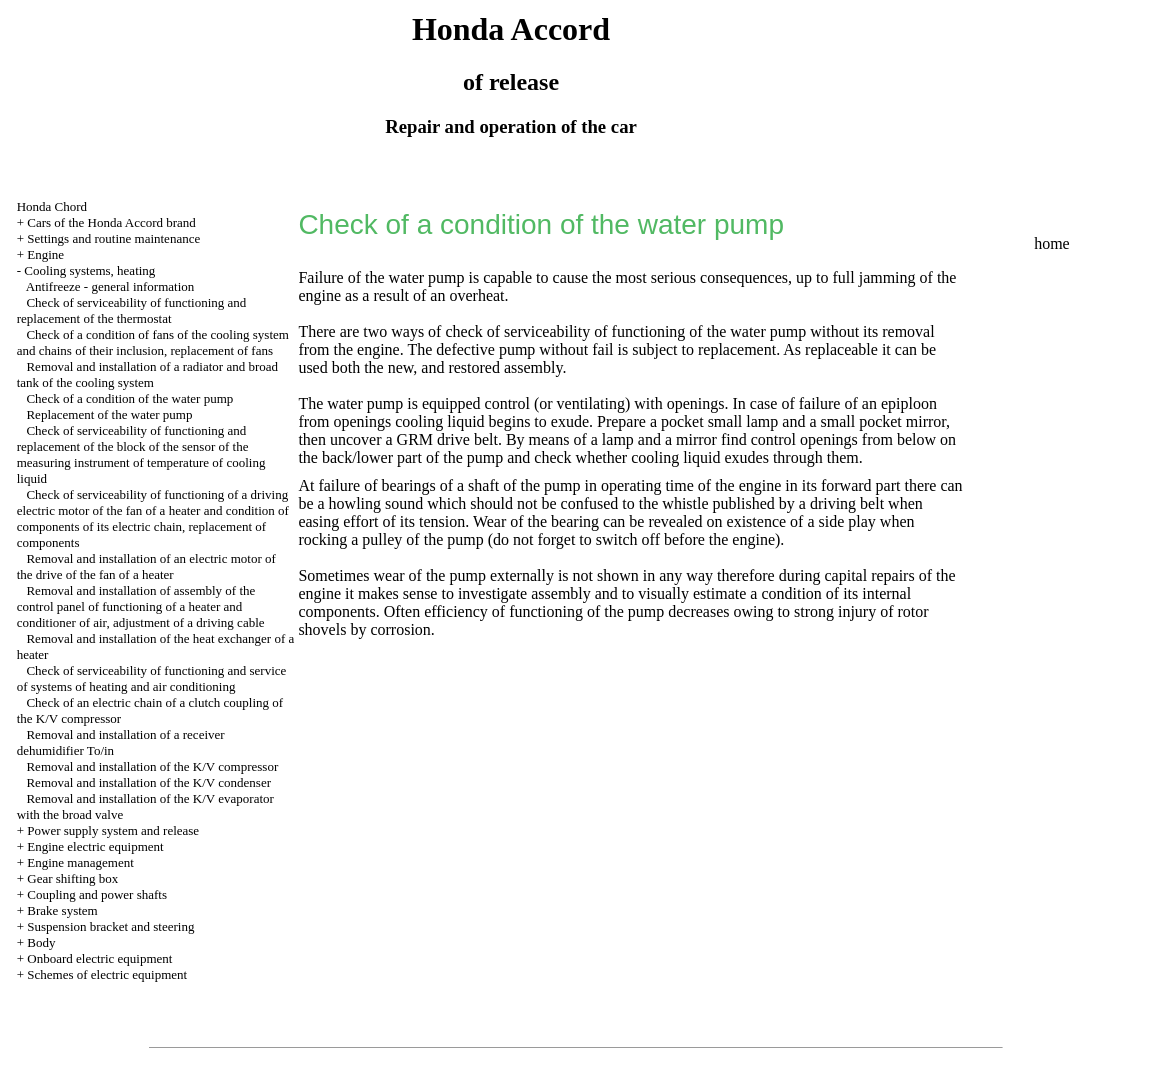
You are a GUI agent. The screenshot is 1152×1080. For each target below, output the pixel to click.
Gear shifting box (72, 878)
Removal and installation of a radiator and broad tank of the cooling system (147, 374)
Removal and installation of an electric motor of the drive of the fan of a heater (146, 566)
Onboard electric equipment (99, 958)
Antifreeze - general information (110, 286)
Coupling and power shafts (97, 894)
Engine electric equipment (95, 846)
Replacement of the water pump (109, 414)
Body (41, 942)
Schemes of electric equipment (107, 974)
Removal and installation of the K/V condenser (148, 782)
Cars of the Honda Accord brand (111, 222)
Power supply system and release (113, 830)
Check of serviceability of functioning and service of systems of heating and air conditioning (152, 678)
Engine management (80, 862)
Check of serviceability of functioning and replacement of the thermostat (132, 310)
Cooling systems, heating (89, 270)
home (1052, 243)
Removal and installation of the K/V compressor (152, 766)
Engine (45, 254)
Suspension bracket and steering (110, 926)
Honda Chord (52, 206)
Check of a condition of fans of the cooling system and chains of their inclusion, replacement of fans (153, 342)
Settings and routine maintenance (113, 238)
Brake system (62, 910)
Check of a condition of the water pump (129, 398)
